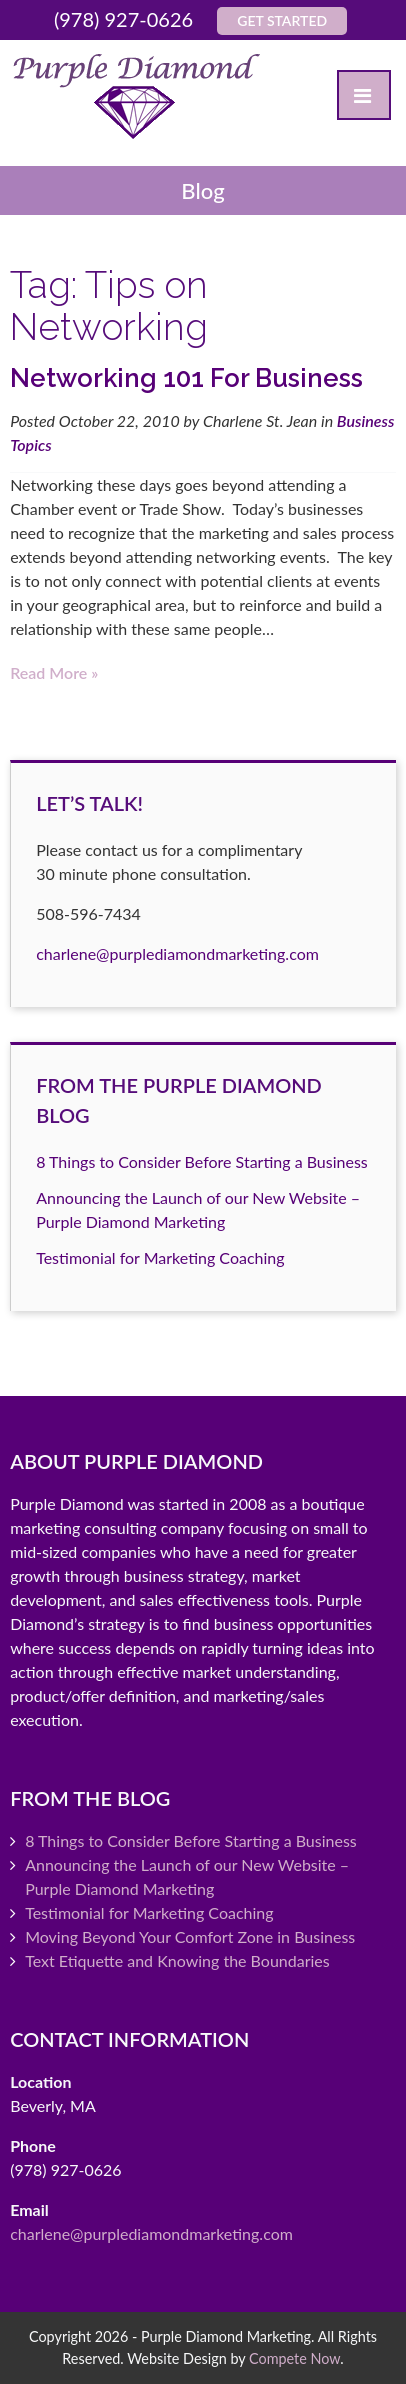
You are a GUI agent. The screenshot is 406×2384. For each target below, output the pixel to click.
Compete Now (294, 2358)
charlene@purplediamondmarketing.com (177, 953)
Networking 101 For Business (186, 378)
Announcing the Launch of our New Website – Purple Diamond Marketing (187, 1876)
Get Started (282, 20)
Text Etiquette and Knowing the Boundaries (177, 1960)
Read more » (54, 672)
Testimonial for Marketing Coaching (160, 1257)
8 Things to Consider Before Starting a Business (202, 1161)
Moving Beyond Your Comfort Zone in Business (190, 1936)
